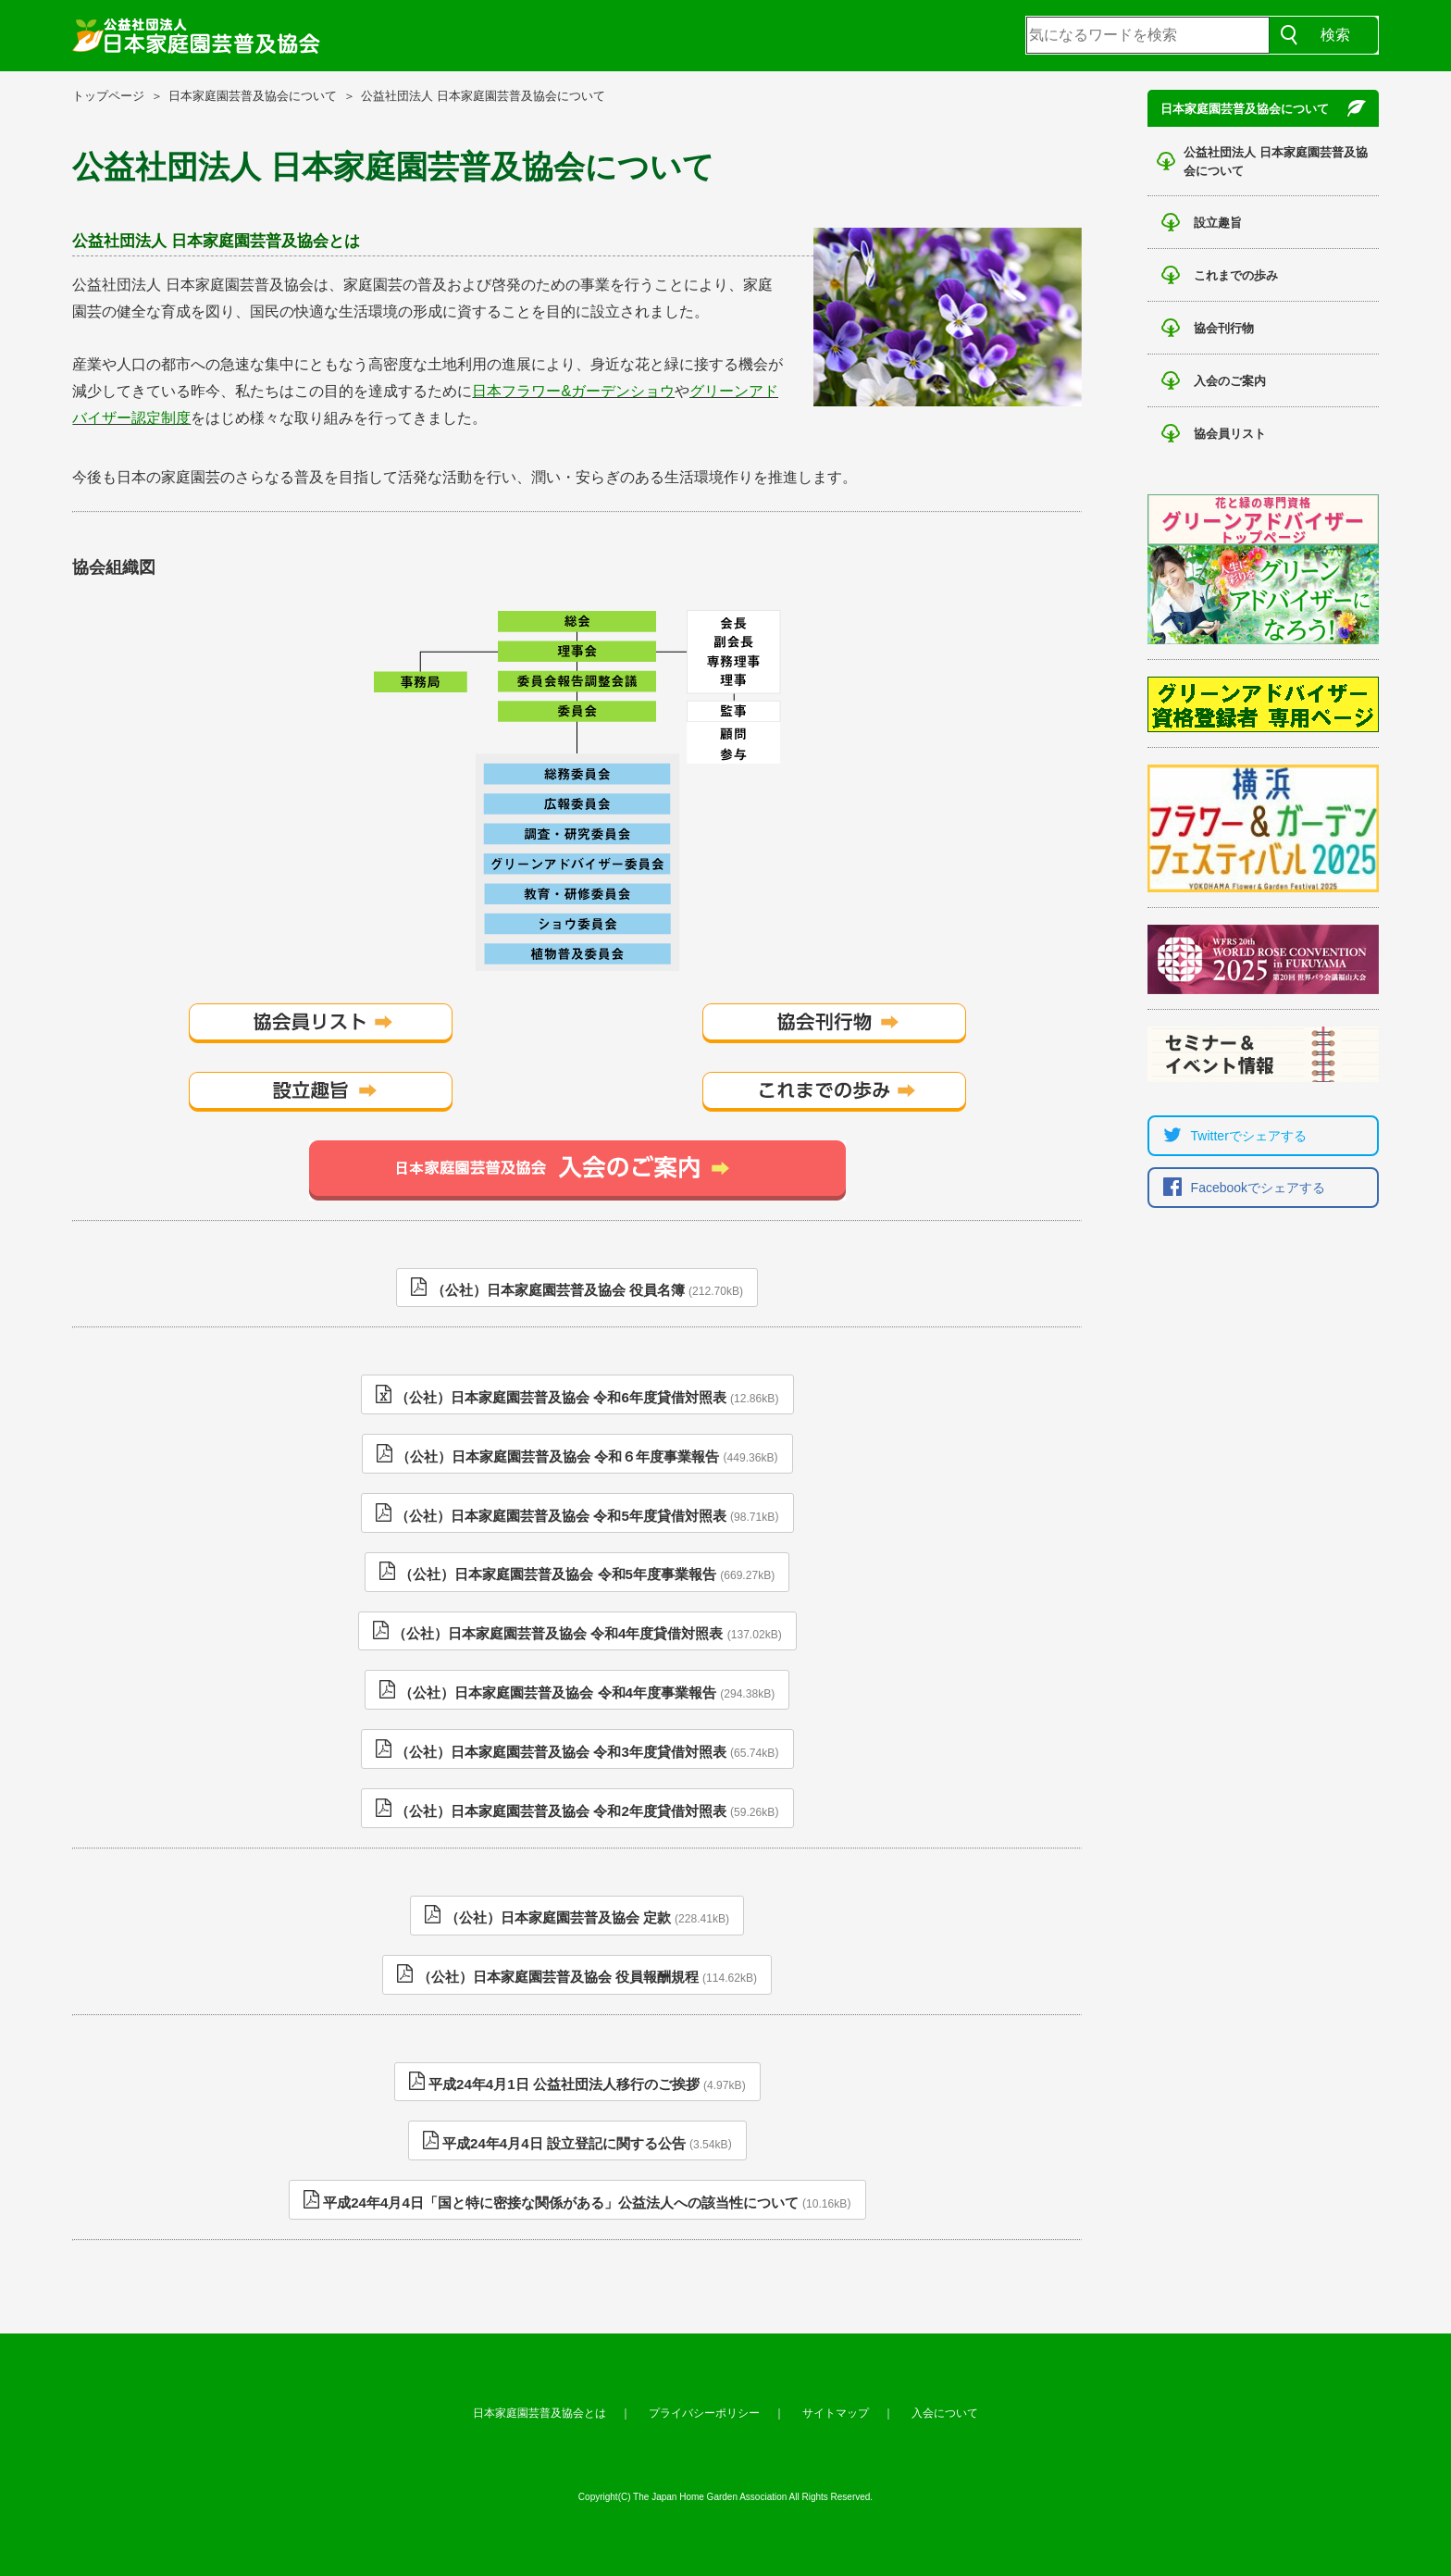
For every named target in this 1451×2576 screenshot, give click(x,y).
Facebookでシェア (1239, 1187)
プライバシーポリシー (704, 2413)
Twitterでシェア (1230, 1136)
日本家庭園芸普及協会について (252, 96)
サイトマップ (835, 2413)
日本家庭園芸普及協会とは (539, 2413)
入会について (945, 2413)
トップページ (108, 96)
